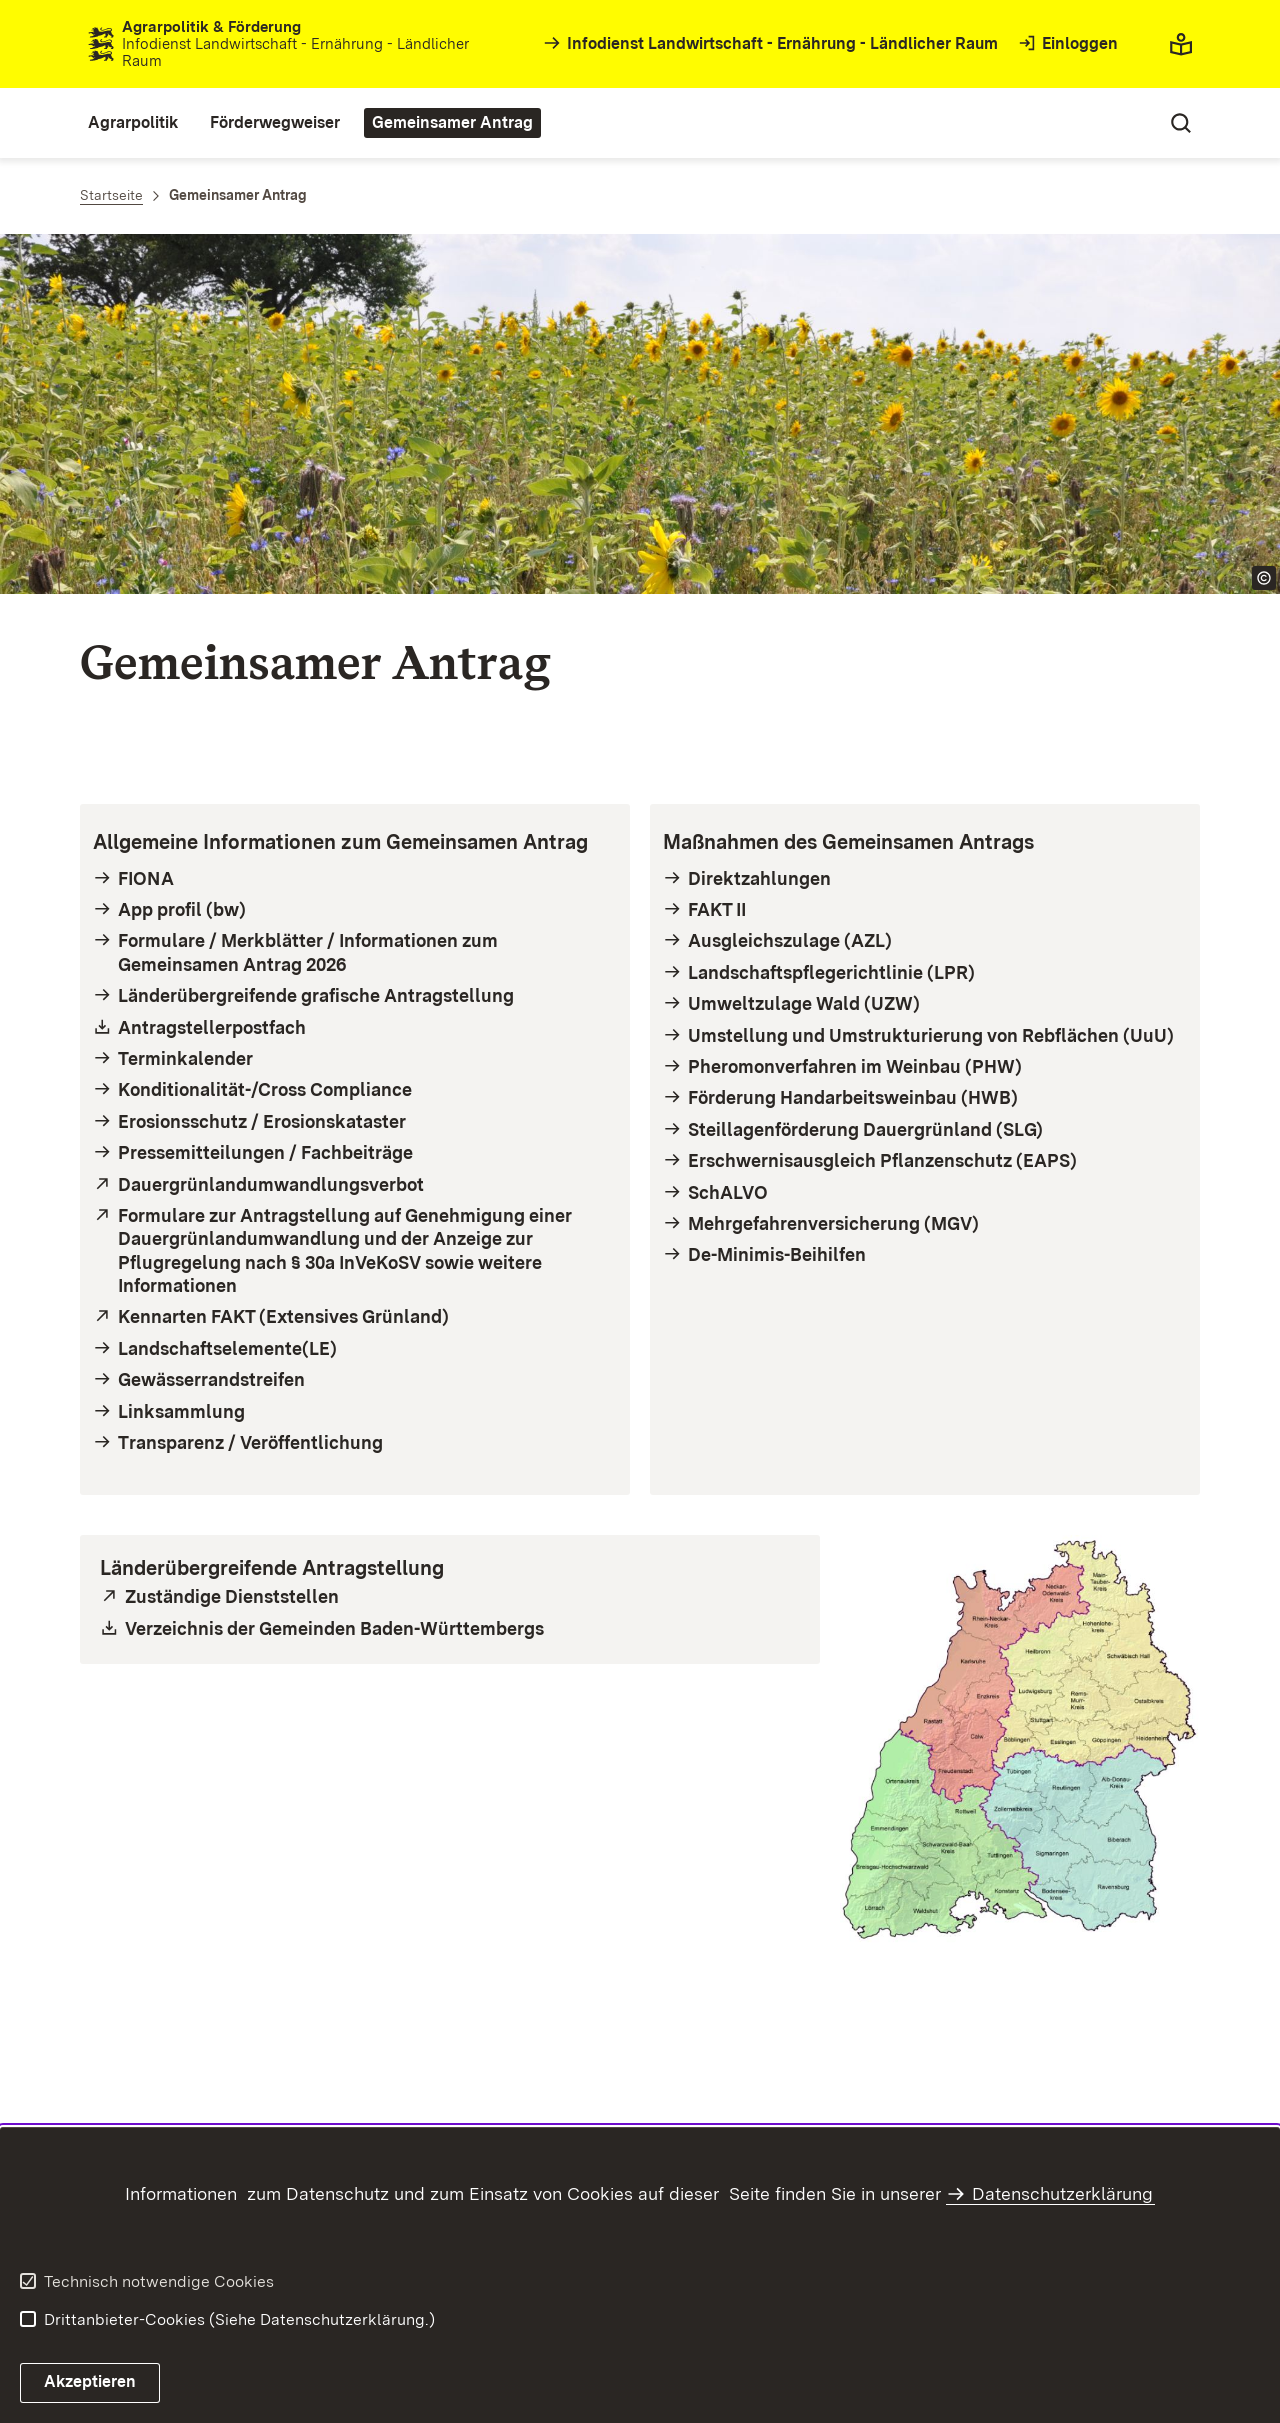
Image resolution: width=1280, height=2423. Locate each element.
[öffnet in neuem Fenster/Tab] (355, 1184)
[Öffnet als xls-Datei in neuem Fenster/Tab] (450, 1628)
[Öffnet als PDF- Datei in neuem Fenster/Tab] (355, 1027)
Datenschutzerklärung (1062, 2193)
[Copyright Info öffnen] (1264, 578)
